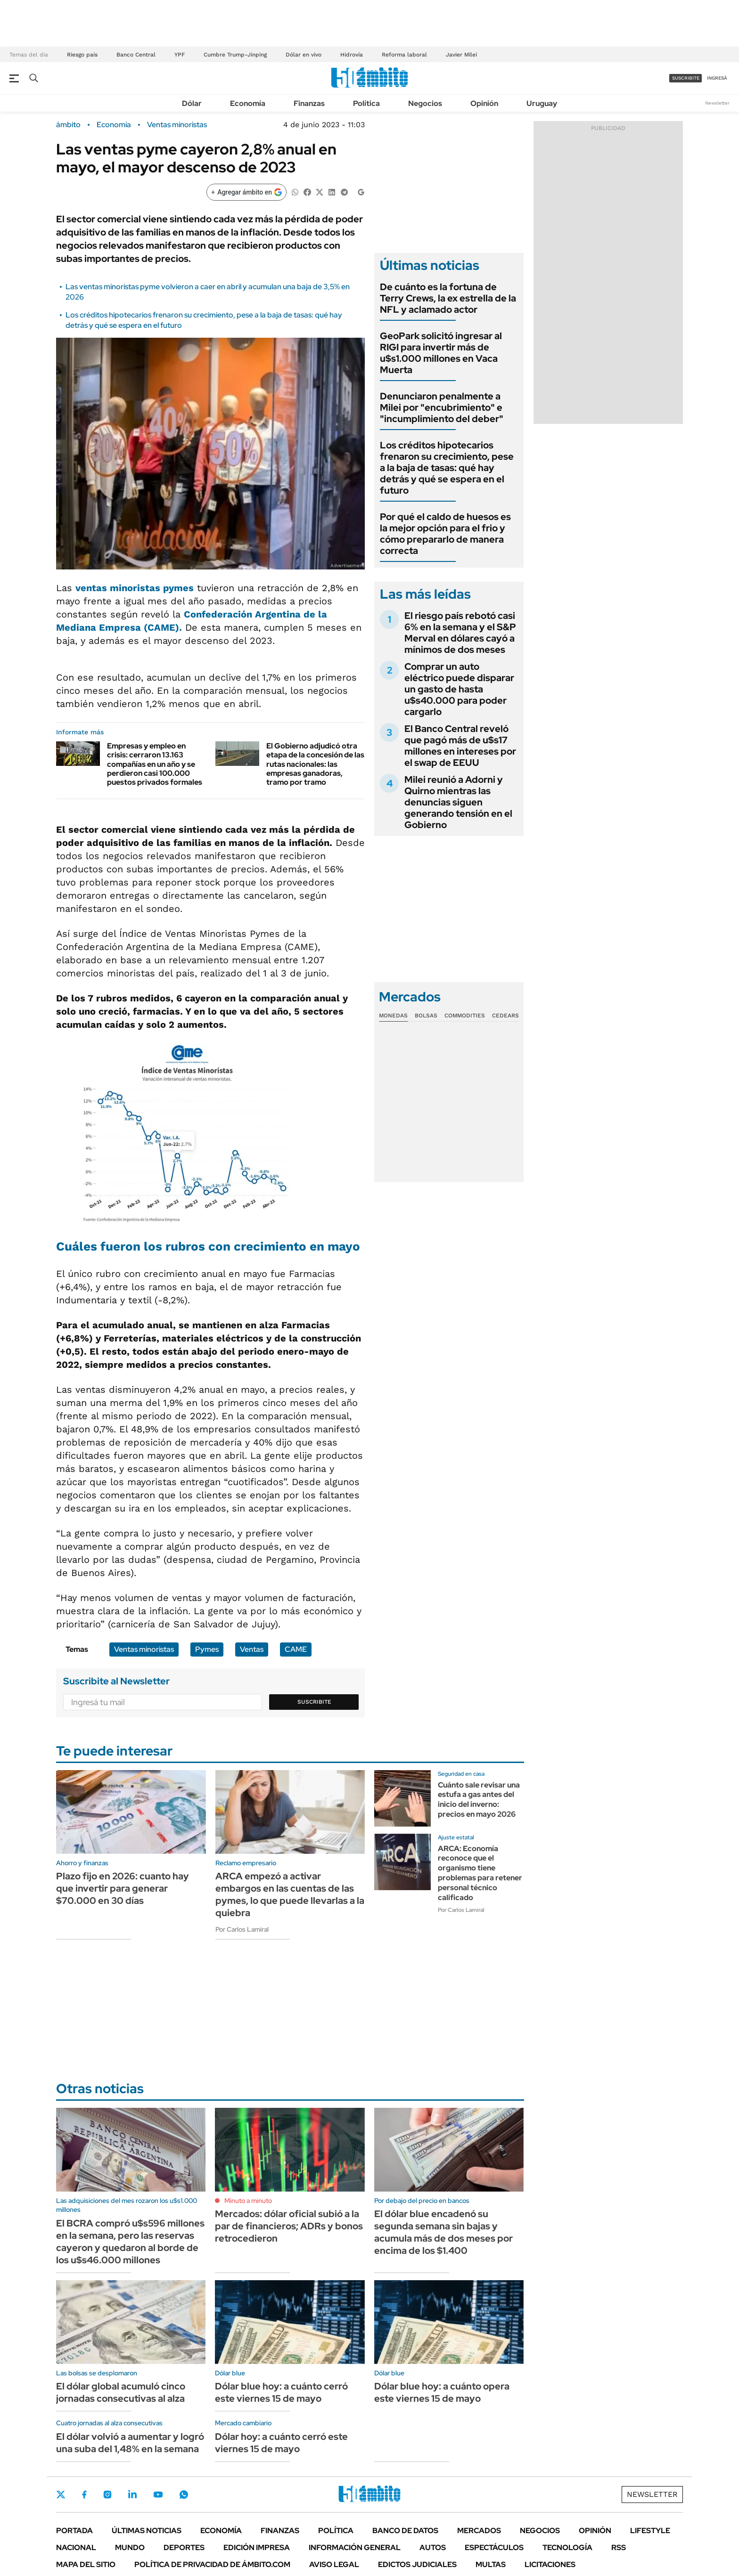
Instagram (107, 2494)
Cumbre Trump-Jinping (235, 54)
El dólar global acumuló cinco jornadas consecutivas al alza (120, 2392)
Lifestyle (650, 2530)
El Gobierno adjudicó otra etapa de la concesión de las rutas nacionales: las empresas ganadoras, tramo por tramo (315, 764)
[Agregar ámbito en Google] (246, 192)
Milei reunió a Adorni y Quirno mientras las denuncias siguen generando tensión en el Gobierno (458, 802)
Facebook (84, 2494)
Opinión (484, 103)
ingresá (717, 78)
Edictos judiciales (417, 2564)
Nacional (76, 2547)
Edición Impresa (256, 2547)
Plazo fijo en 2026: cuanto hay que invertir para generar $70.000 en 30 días (122, 1888)
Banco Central (136, 54)
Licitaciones (550, 2564)
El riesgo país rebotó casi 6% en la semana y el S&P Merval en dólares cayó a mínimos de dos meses (460, 632)
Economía (247, 103)
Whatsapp (184, 2494)
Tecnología (567, 2547)
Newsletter (717, 103)
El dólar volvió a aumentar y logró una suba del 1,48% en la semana (130, 2442)
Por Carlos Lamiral (242, 1929)
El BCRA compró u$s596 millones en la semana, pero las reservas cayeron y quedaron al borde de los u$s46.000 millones (130, 2241)
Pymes (207, 1649)
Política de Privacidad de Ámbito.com (212, 2564)
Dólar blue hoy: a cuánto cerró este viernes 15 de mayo (281, 2392)
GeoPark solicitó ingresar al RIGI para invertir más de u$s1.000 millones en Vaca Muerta (441, 353)
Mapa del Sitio (85, 2564)
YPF (179, 54)
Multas (491, 2564)
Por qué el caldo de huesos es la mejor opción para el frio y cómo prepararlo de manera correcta (445, 534)
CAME (296, 1649)
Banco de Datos (405, 2530)
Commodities (464, 1015)
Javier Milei (461, 54)
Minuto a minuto (248, 2200)
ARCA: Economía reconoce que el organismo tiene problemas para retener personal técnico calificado (480, 1873)
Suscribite (314, 1701)
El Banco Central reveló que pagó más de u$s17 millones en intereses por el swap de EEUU (460, 746)
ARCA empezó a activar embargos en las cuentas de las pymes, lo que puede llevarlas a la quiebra (289, 1894)
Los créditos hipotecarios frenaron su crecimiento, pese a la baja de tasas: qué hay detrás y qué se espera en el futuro (447, 467)
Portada (74, 2530)
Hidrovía (351, 54)
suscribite (685, 78)
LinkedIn (132, 2494)
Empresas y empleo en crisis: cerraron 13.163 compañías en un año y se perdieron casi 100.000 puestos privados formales (154, 764)
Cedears (505, 1015)
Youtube (158, 2494)
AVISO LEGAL (334, 2564)
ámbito (68, 125)
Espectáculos (494, 2547)
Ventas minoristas (177, 125)
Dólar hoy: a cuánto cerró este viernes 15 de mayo (281, 2442)
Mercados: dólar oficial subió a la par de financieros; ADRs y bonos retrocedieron (289, 2226)
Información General (355, 2547)
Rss (618, 2547)
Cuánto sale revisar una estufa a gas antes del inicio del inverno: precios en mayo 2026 (479, 1799)
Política (366, 103)
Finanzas (309, 103)
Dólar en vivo (303, 54)
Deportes (184, 2547)
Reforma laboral (404, 54)
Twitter (61, 2494)
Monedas (393, 1015)
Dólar (192, 103)
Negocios (425, 103)
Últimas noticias (146, 2530)
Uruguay (541, 103)
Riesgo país (82, 54)
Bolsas (426, 1015)
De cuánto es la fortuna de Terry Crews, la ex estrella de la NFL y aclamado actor (448, 298)
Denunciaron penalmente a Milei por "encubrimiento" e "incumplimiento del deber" (441, 407)
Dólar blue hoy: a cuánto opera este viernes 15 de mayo (441, 2392)
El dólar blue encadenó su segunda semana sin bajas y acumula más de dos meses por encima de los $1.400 (443, 2232)
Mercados (479, 2530)
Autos (432, 2547)
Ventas (251, 1649)
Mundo (130, 2547)
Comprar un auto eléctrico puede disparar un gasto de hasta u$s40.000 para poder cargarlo (459, 689)
